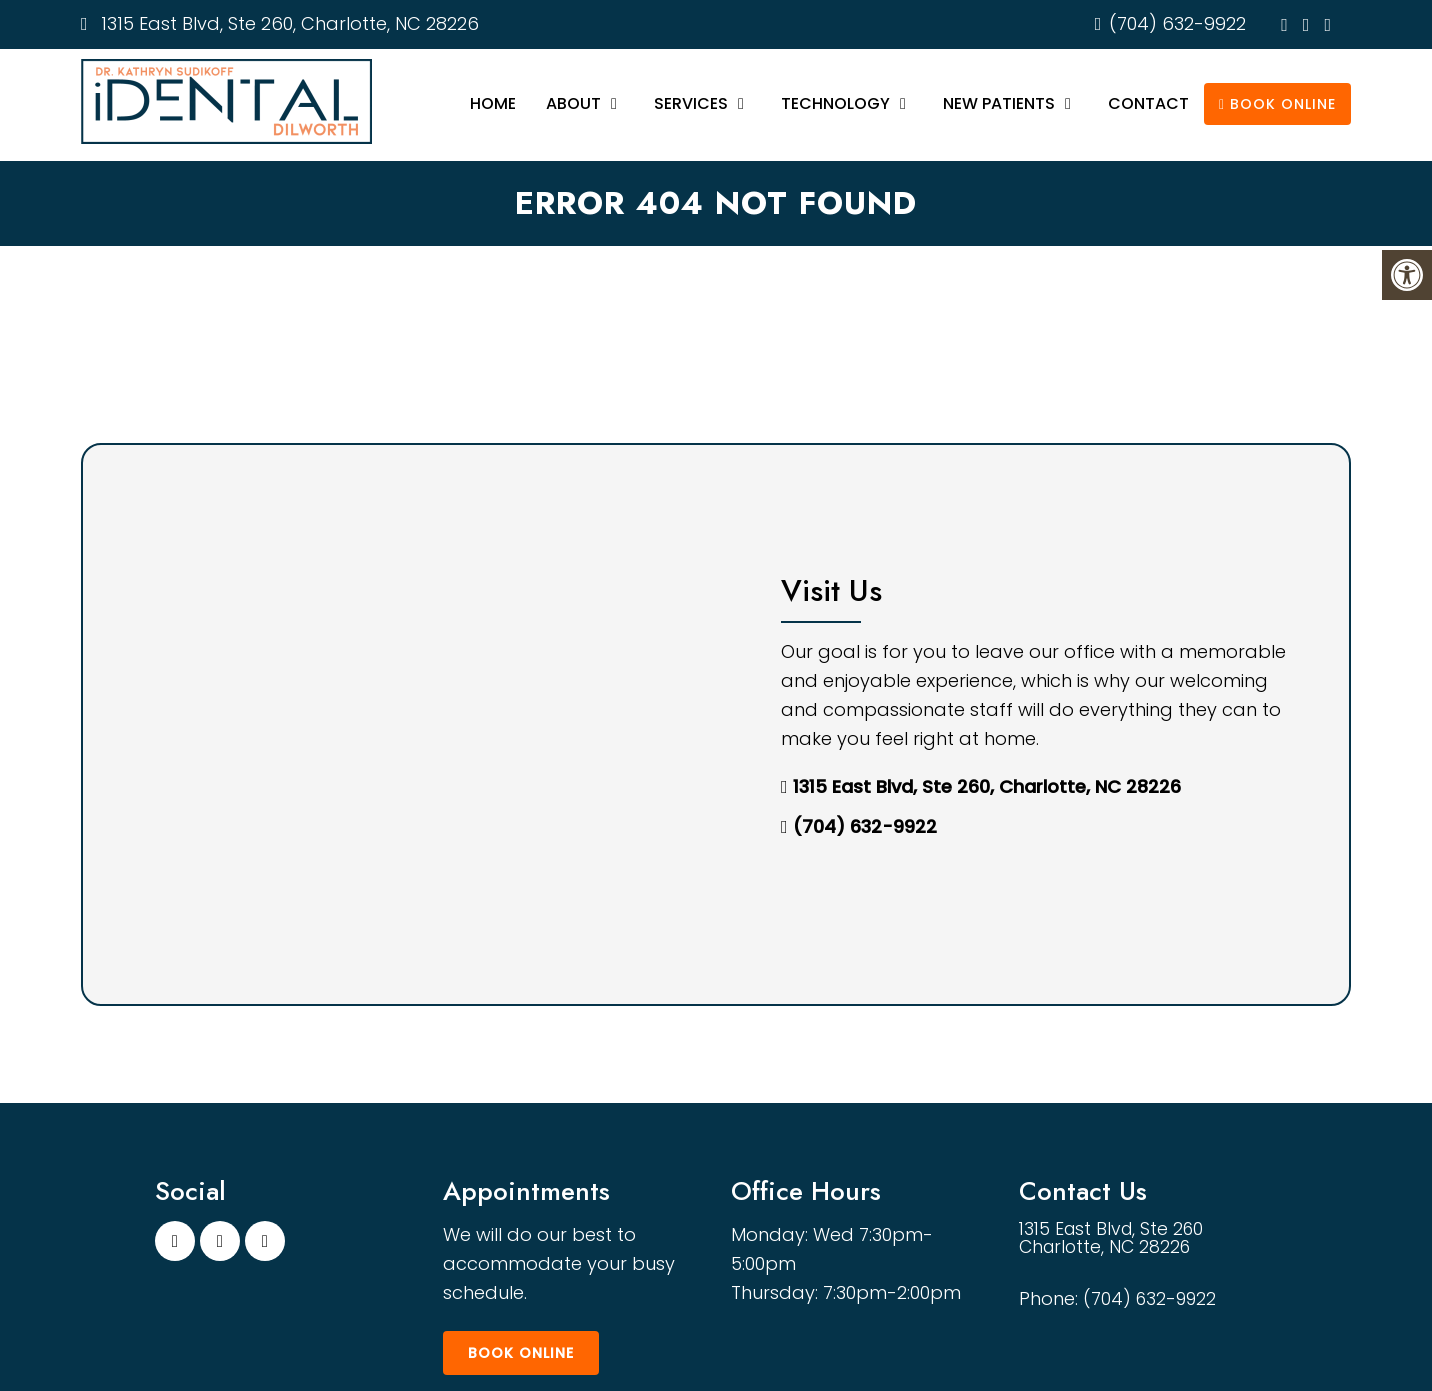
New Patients (999, 103)
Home (493, 103)
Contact (1148, 103)
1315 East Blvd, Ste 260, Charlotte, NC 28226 (287, 23)
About (573, 103)
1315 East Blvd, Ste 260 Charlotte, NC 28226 (1115, 1239)
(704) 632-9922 (1177, 23)
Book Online (1277, 104)
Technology (835, 103)
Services (691, 103)
